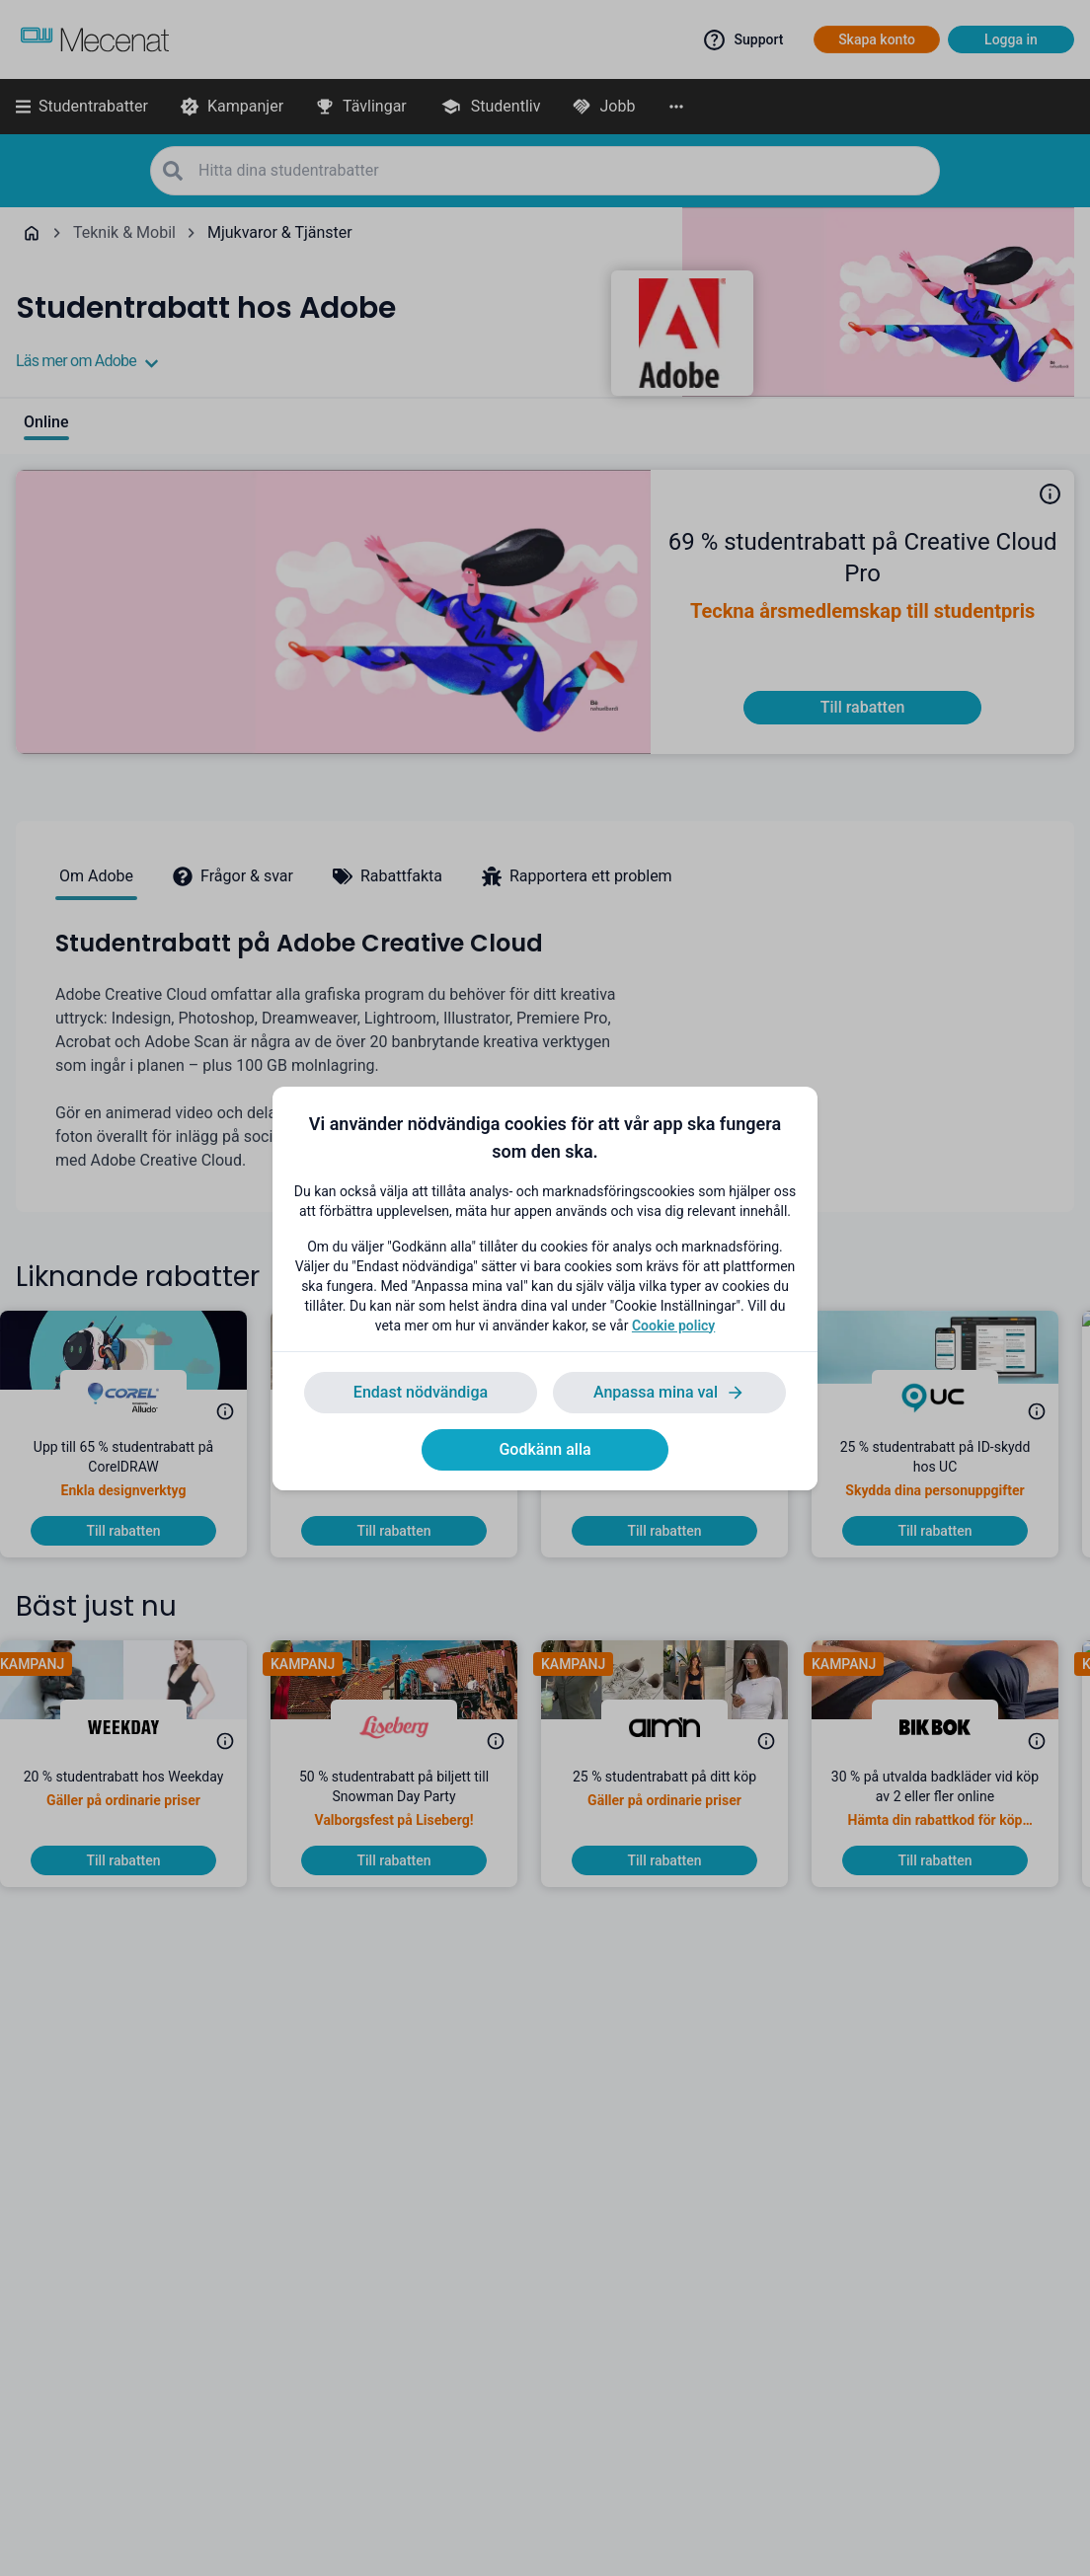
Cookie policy (673, 1325)
